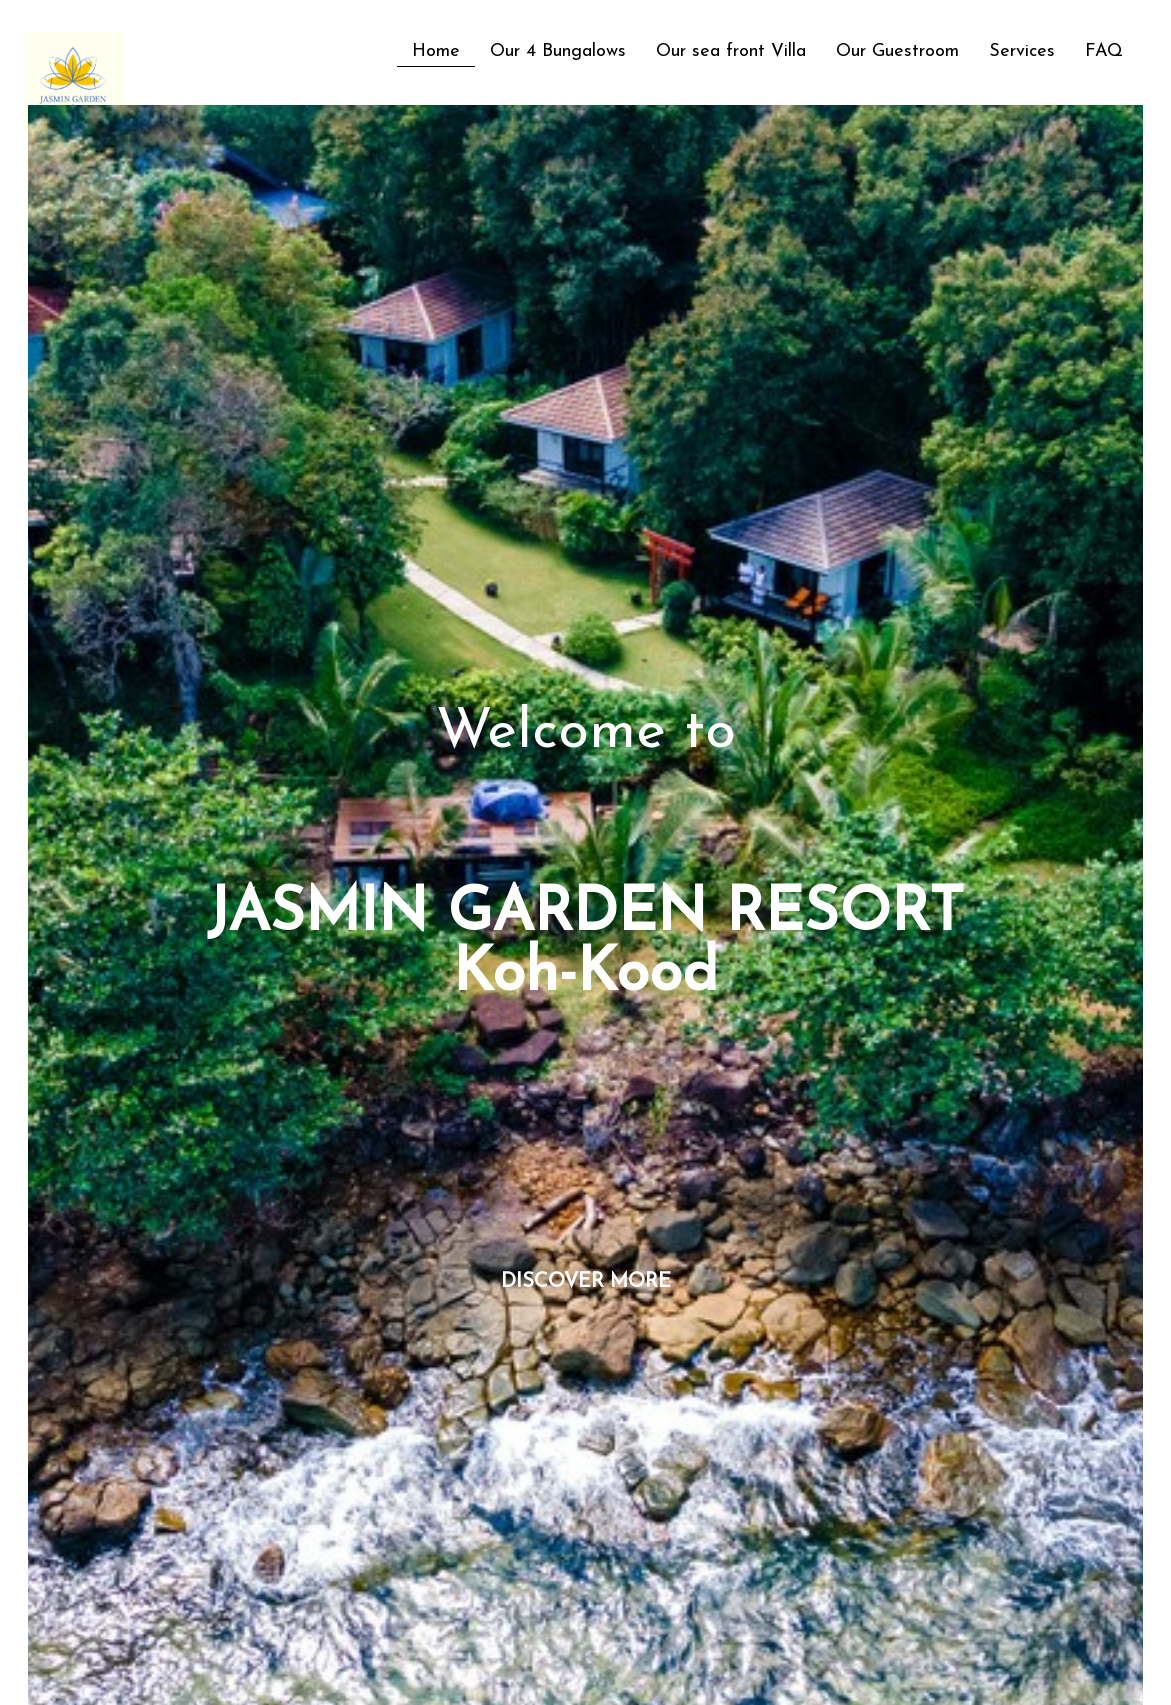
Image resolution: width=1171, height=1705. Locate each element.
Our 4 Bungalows (558, 51)
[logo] (31, 43)
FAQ (1104, 51)
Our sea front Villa (731, 51)
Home (436, 51)
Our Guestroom (897, 51)
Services (1022, 51)
